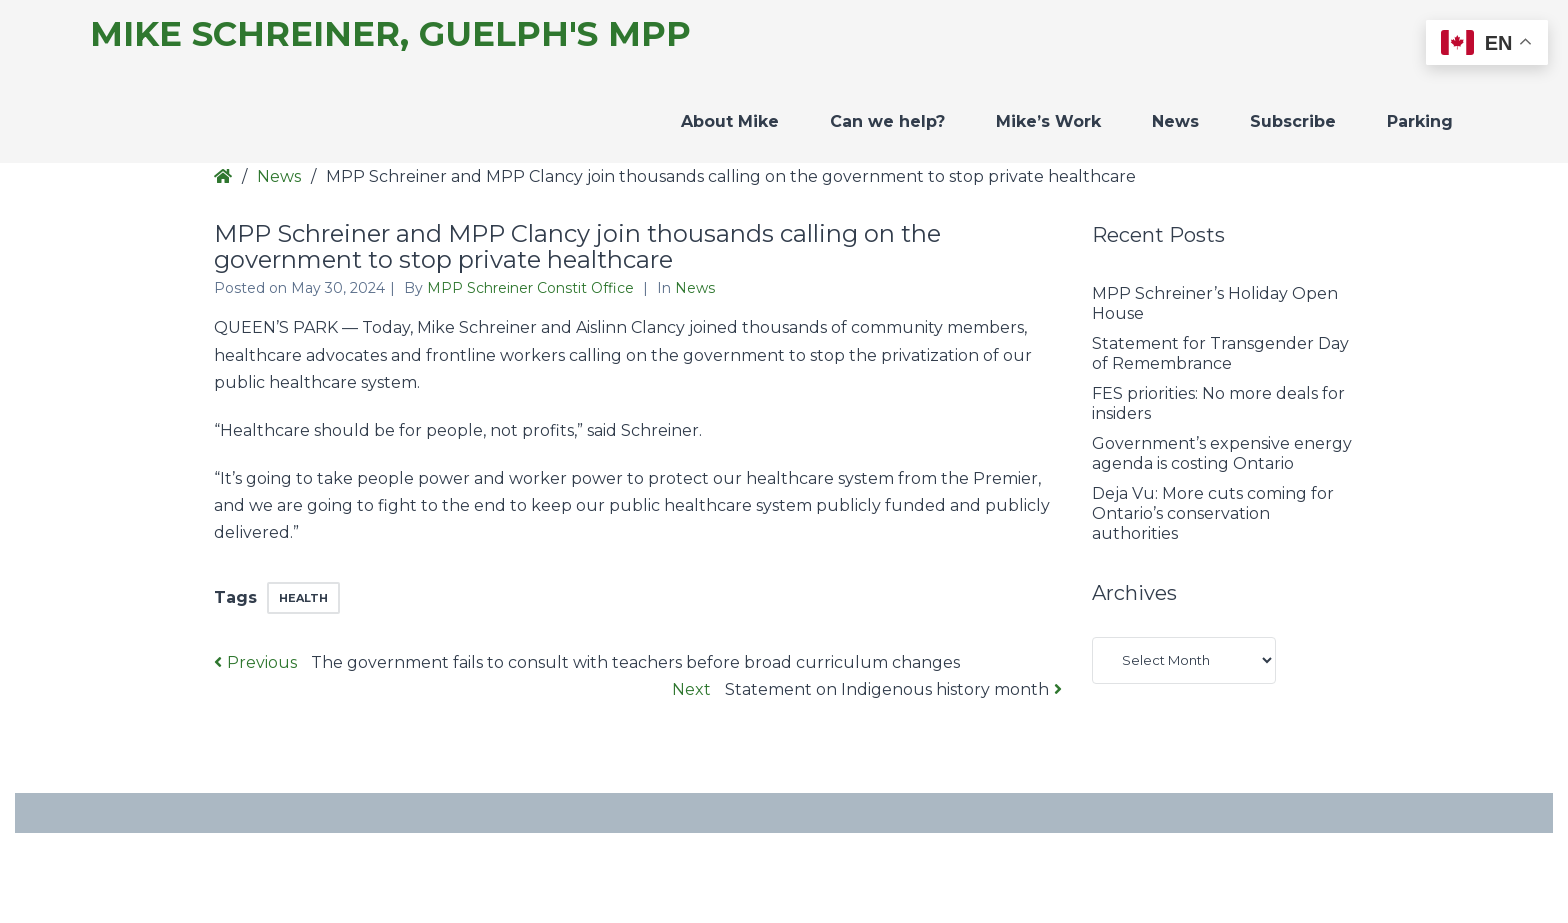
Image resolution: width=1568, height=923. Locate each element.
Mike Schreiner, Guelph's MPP (390, 34)
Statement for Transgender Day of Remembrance (1220, 353)
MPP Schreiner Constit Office (532, 288)
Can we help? (887, 121)
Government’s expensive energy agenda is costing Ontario (1222, 453)
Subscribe (1293, 121)
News (1175, 121)
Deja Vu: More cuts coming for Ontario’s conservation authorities (1213, 513)
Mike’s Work (1048, 121)
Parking (1420, 121)
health (303, 598)
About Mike (730, 121)
